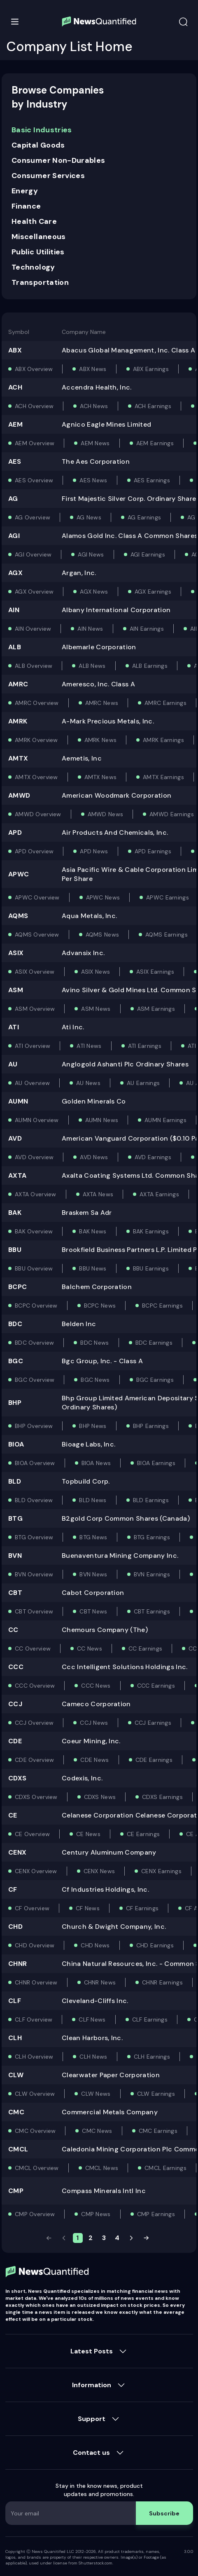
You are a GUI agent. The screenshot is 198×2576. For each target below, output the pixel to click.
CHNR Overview (36, 1982)
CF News (88, 1908)
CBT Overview (34, 1611)
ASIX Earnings (155, 971)
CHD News (95, 1945)
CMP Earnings (156, 2214)
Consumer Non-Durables (58, 160)
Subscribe (164, 2513)
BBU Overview (34, 1268)
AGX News (94, 591)
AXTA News (98, 1194)
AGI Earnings (147, 554)
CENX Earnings (161, 1871)
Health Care (34, 221)
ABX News (92, 369)
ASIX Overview (35, 971)
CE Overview (32, 1834)
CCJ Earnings (153, 1722)
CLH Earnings (152, 2056)
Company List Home (70, 46)
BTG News (93, 1537)
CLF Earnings (150, 2019)
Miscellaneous (39, 237)
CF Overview (32, 1908)
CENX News (99, 1871)
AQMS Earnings (166, 934)
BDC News (94, 1342)
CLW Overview (35, 2093)
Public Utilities (38, 252)
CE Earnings (143, 1834)
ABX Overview (34, 369)
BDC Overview (34, 1342)
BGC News (95, 1379)
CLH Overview (34, 2056)
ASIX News (95, 971)
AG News (89, 517)
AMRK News (100, 740)
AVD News (94, 1157)
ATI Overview (32, 1046)
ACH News (94, 406)
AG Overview (32, 517)
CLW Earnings (156, 2093)
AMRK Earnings (163, 740)
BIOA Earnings (156, 1463)
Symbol (18, 332)
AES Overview (34, 480)
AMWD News (105, 814)
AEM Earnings (155, 443)
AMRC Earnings (165, 703)
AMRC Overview (37, 703)
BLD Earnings (151, 1500)
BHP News (92, 1426)
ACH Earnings (153, 406)
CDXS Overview (36, 1797)
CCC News (95, 1685)
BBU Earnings (151, 1268)
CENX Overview (36, 1871)
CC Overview (33, 1648)
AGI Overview (33, 554)
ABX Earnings (151, 369)
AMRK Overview (36, 740)
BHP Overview (34, 1426)
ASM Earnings (156, 1008)
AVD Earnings (153, 1157)
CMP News (95, 2214)
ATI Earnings (144, 1046)
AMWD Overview (38, 814)
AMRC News (102, 703)
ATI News (89, 1046)
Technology (33, 267)
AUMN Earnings (165, 1120)
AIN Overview (33, 628)
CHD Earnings (155, 1945)
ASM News (95, 1008)
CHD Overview (34, 1945)
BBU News (92, 1268)
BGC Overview (34, 1379)
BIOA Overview (35, 1463)
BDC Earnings (153, 1342)
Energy (25, 191)
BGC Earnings (155, 1379)
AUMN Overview (37, 1120)
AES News (93, 480)
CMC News (97, 2131)
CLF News (92, 2019)
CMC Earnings (158, 2131)
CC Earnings (145, 1648)
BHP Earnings (151, 1426)
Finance (26, 206)
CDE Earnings (153, 1760)
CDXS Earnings (162, 1797)
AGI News (91, 554)
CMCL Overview (37, 2168)
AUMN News (102, 1120)
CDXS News (100, 1797)
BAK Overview (34, 1231)
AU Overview (32, 1083)
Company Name (84, 332)
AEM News (95, 443)
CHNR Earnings (162, 1982)
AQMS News (102, 934)
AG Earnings (144, 517)
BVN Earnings (152, 1574)
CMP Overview (35, 2214)
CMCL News (102, 2168)
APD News (94, 851)
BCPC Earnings (162, 1305)
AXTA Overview (35, 1194)
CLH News (93, 2056)
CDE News (94, 1760)
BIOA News (96, 1463)
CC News (89, 1648)
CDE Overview (34, 1760)
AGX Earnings (153, 591)
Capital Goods (38, 145)
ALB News (92, 665)
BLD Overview (34, 1500)
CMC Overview (35, 2131)
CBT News (93, 1611)
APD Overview (34, 851)
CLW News (95, 2093)
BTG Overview (34, 1537)
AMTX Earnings (163, 777)
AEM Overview (34, 443)
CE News (88, 1834)
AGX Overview (34, 591)
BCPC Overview (36, 1305)
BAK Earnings (151, 1231)
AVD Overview (34, 1157)
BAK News (92, 1231)
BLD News (92, 1500)
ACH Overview (34, 406)
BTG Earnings (152, 1537)
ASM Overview (35, 1008)
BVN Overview (34, 1574)
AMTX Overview (36, 777)
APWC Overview (37, 897)
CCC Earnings (156, 1685)
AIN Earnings (147, 628)
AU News (88, 1083)
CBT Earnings (152, 1611)
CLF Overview (33, 2019)
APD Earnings (153, 851)
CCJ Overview (34, 1722)
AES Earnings (152, 480)
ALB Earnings (150, 665)
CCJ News (94, 1722)
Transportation (40, 282)
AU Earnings (143, 1083)
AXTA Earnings (159, 1194)
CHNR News (100, 1982)
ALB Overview (33, 665)
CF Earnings (142, 1908)
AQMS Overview (37, 934)
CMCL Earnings (165, 2168)
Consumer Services (48, 176)
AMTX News (100, 777)
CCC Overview (35, 1685)
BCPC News (100, 1305)
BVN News (93, 1574)
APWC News (103, 897)
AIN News (90, 628)
